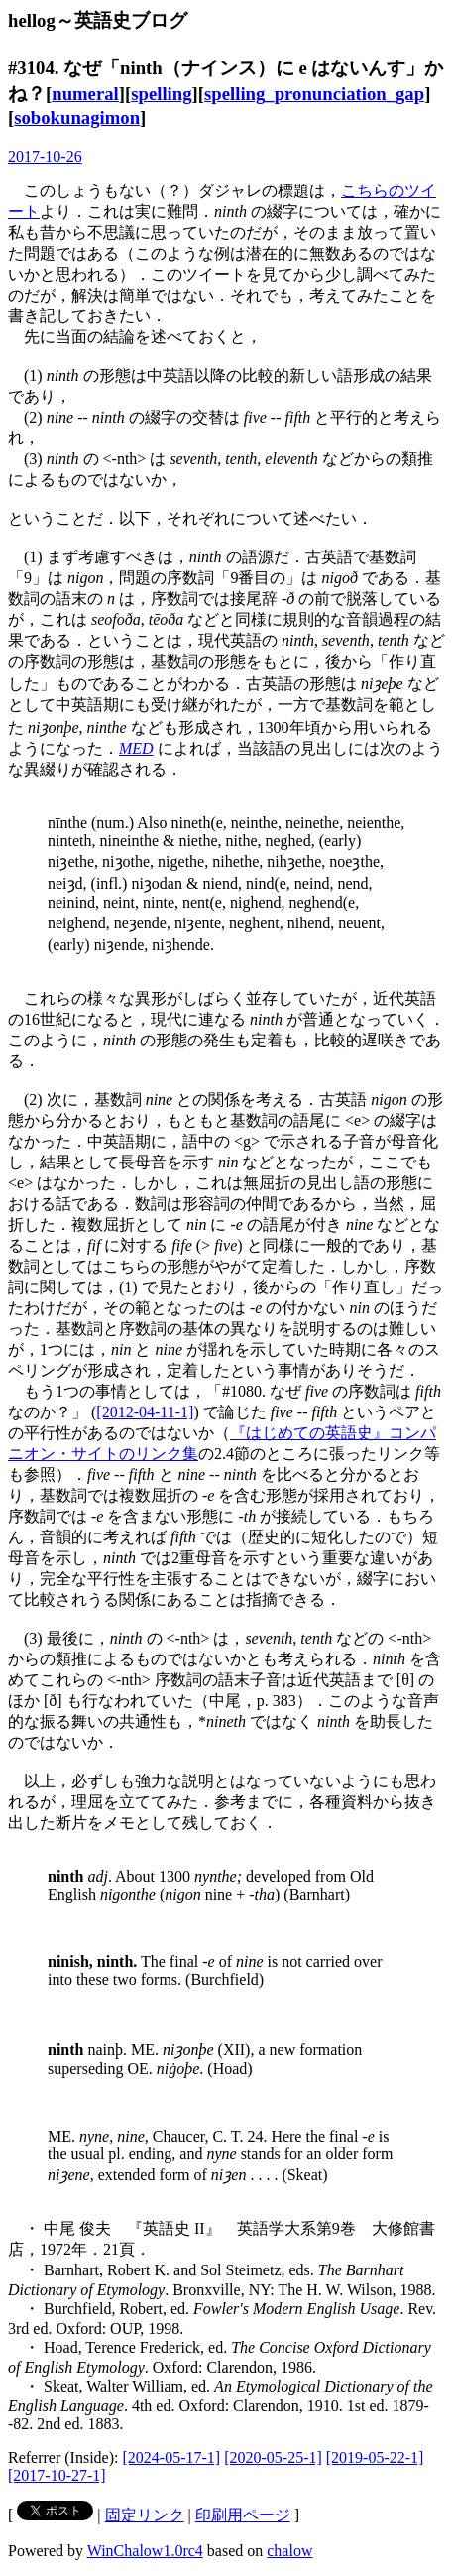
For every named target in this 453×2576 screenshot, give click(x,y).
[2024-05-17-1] (172, 2457)
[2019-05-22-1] (375, 2457)
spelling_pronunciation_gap (314, 93)
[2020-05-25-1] (273, 2457)
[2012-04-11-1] (144, 1412)
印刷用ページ (242, 2515)
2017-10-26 (45, 156)
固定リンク (144, 2515)
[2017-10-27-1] (57, 2475)
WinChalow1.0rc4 (145, 2550)
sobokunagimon (77, 117)
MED (136, 748)
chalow (289, 2550)
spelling (161, 93)
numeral (85, 93)
